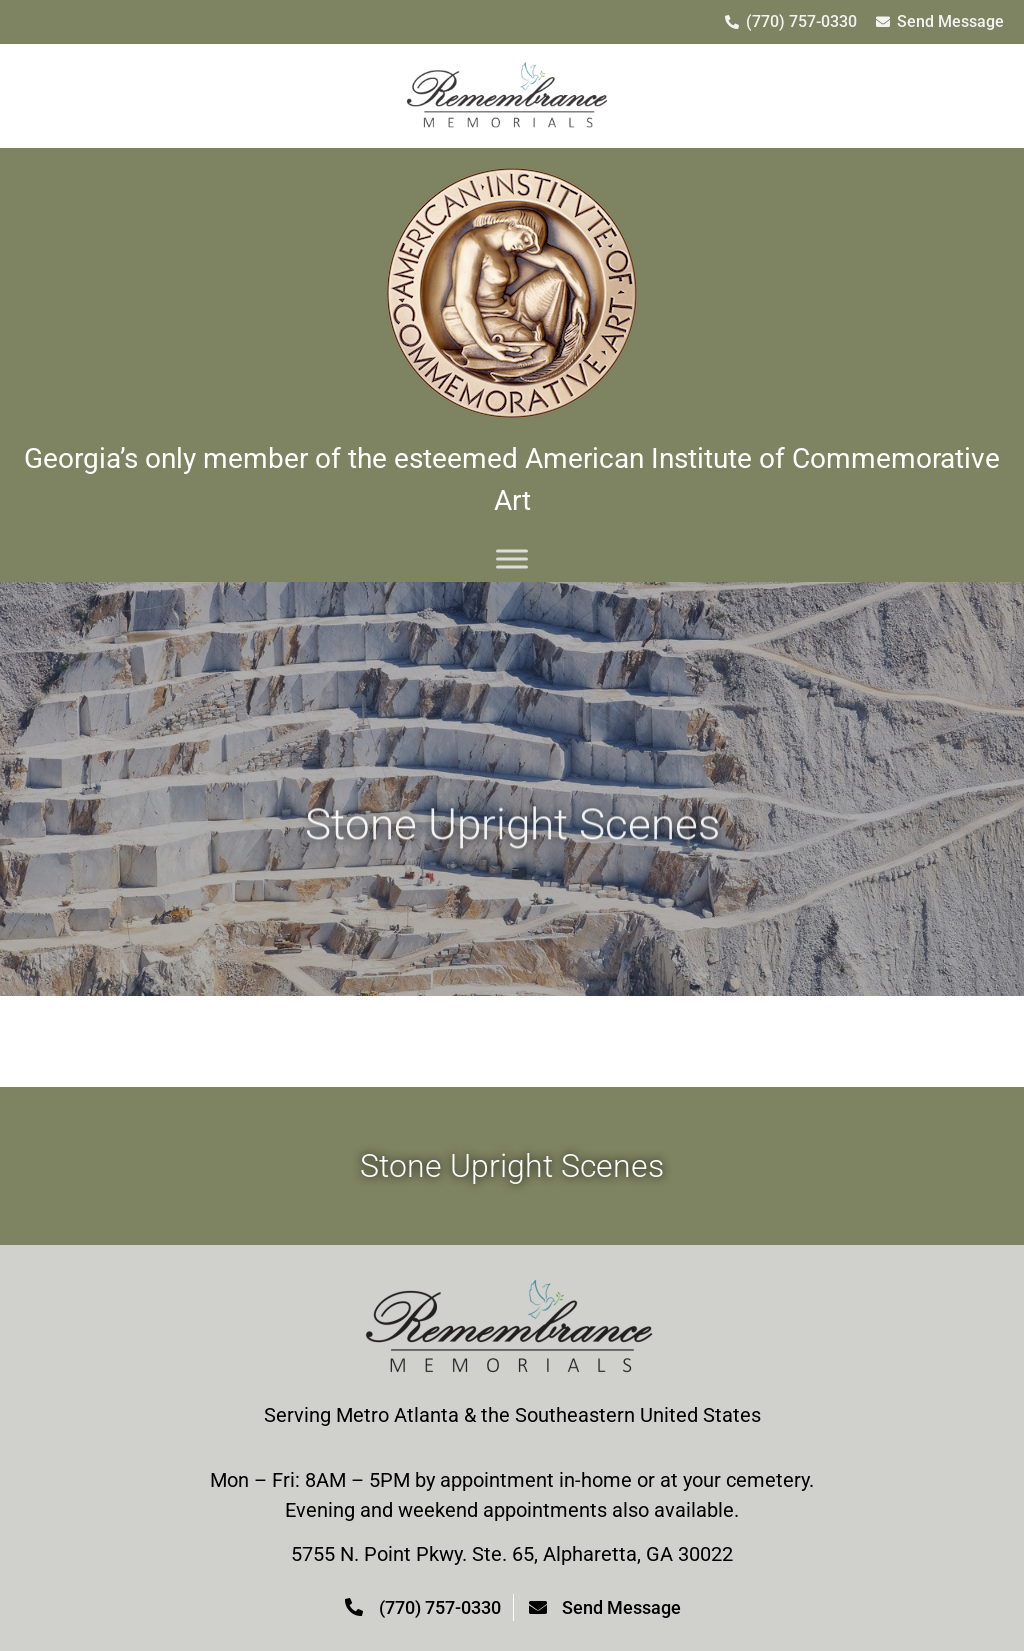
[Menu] (512, 558)
